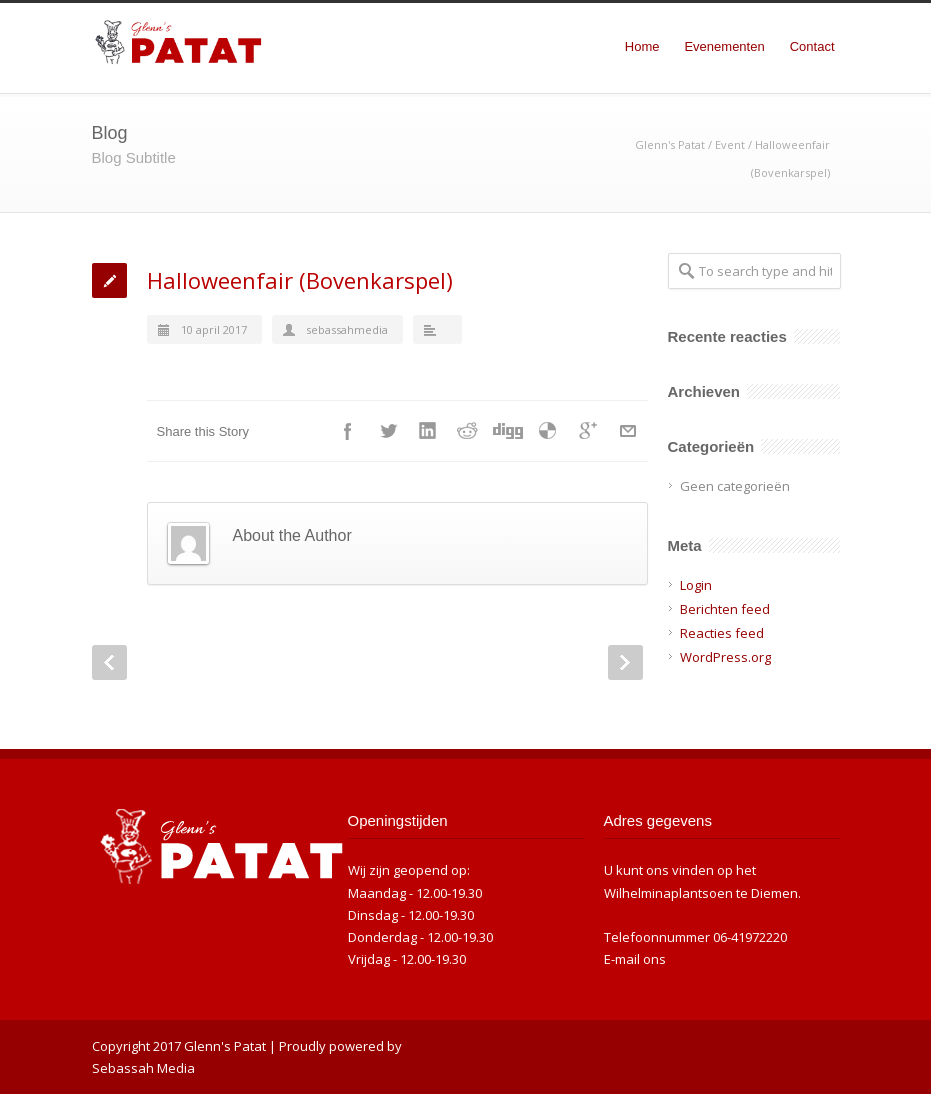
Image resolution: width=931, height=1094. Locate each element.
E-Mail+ (628, 431)
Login (696, 585)
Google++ (588, 431)
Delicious (548, 431)
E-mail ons (635, 959)
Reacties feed (722, 633)
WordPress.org (725, 657)
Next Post (625, 662)
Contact (812, 46)
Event (730, 144)
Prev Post (109, 662)
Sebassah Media (143, 1068)
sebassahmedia (347, 329)
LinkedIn (428, 431)
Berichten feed (725, 609)
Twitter (388, 431)
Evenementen (724, 46)
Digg (508, 431)
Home (642, 46)
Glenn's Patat (670, 144)
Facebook (348, 431)
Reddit (468, 431)
